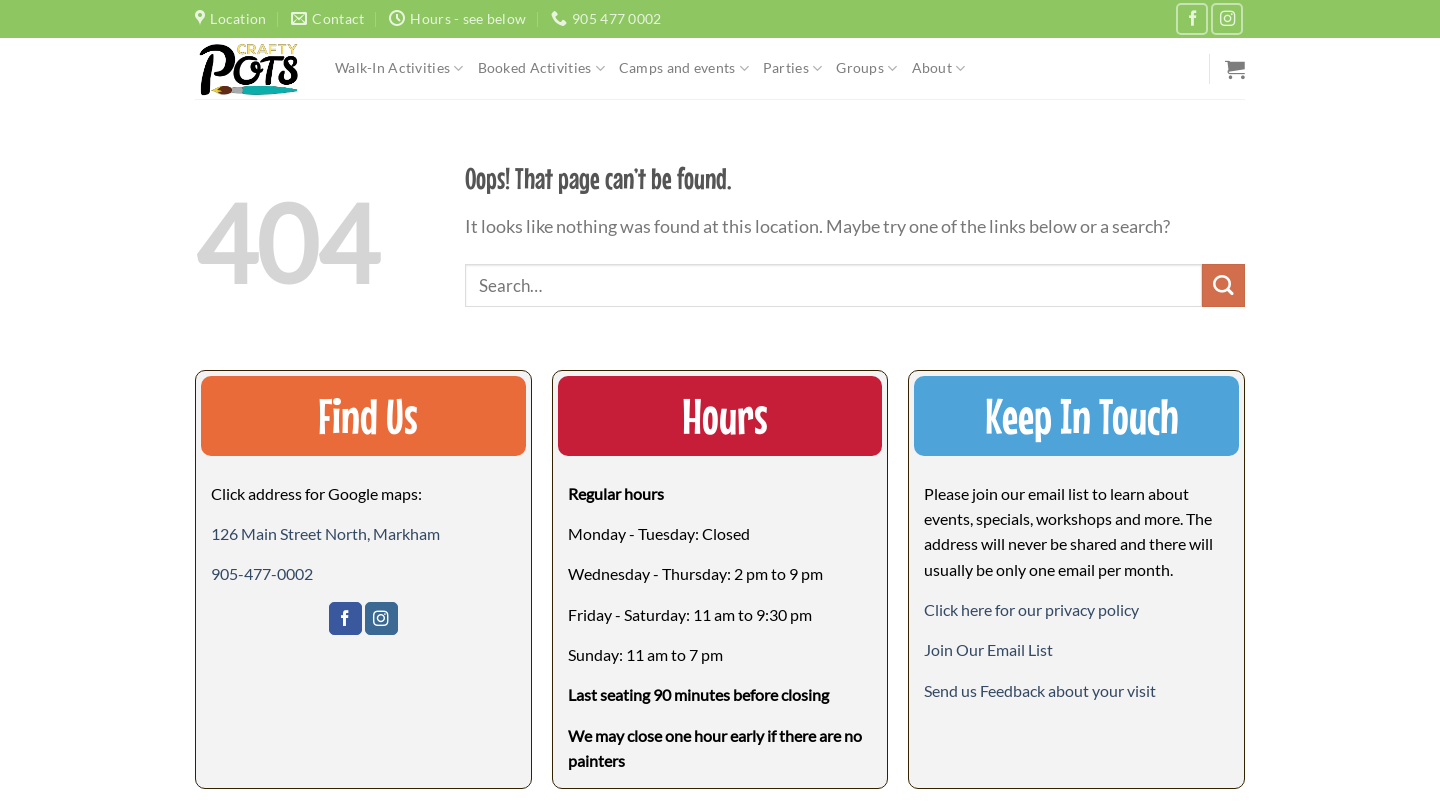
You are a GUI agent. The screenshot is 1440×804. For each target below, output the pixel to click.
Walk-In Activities (399, 68)
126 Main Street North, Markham (325, 533)
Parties (792, 68)
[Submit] (1223, 285)
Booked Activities (541, 68)
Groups (866, 68)
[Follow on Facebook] (1192, 19)
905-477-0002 (262, 573)
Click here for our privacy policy (1031, 609)
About (939, 68)
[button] (988, 649)
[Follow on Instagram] (1227, 19)
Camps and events (684, 68)
